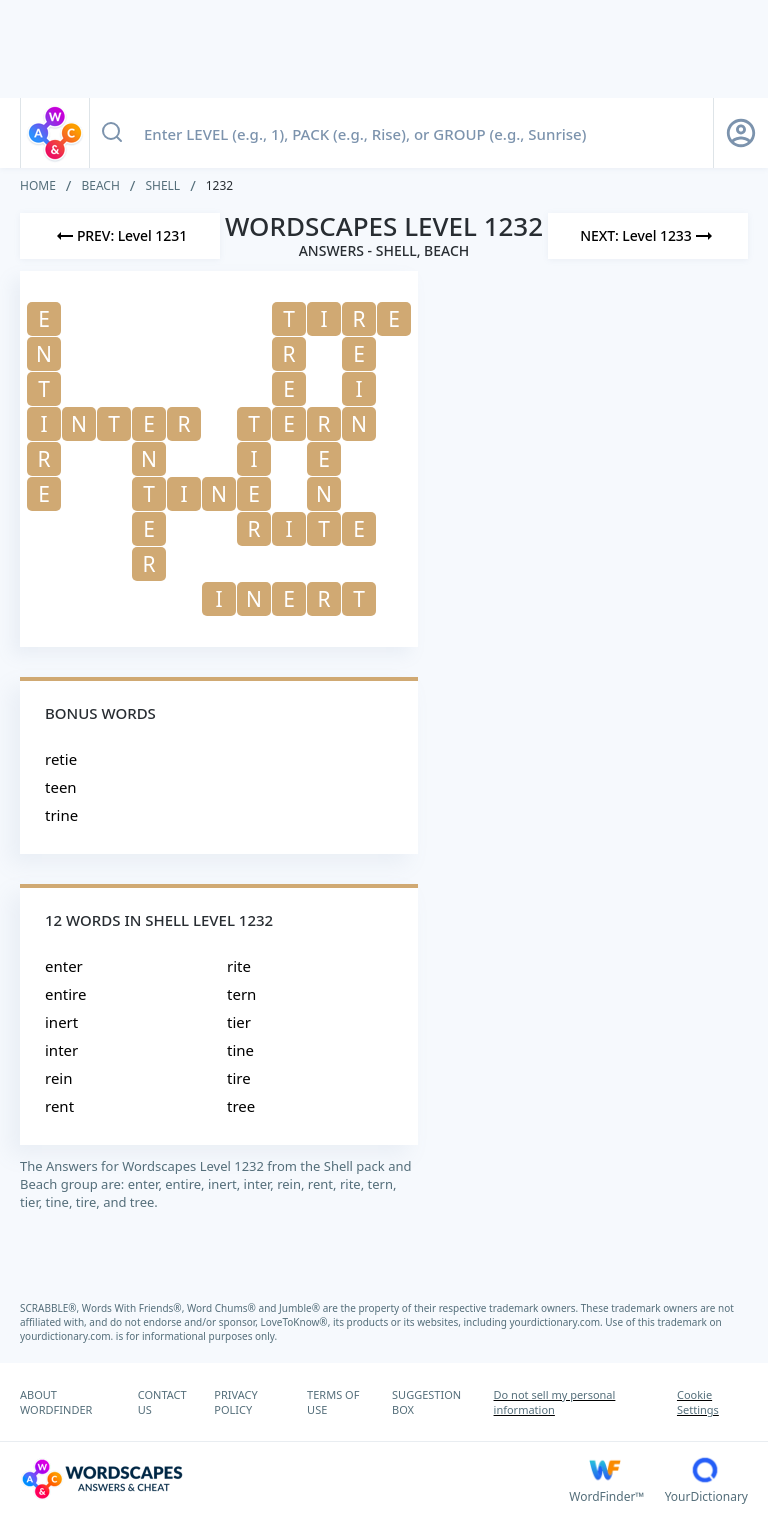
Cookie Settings (698, 1402)
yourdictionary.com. (558, 1322)
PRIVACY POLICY (235, 1402)
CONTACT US (162, 1402)
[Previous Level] (120, 236)
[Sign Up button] (741, 133)
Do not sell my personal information (555, 1402)
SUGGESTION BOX (426, 1402)
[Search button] (112, 133)
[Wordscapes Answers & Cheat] (294, 1479)
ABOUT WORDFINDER (56, 1402)
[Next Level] (648, 236)
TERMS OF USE (333, 1402)
